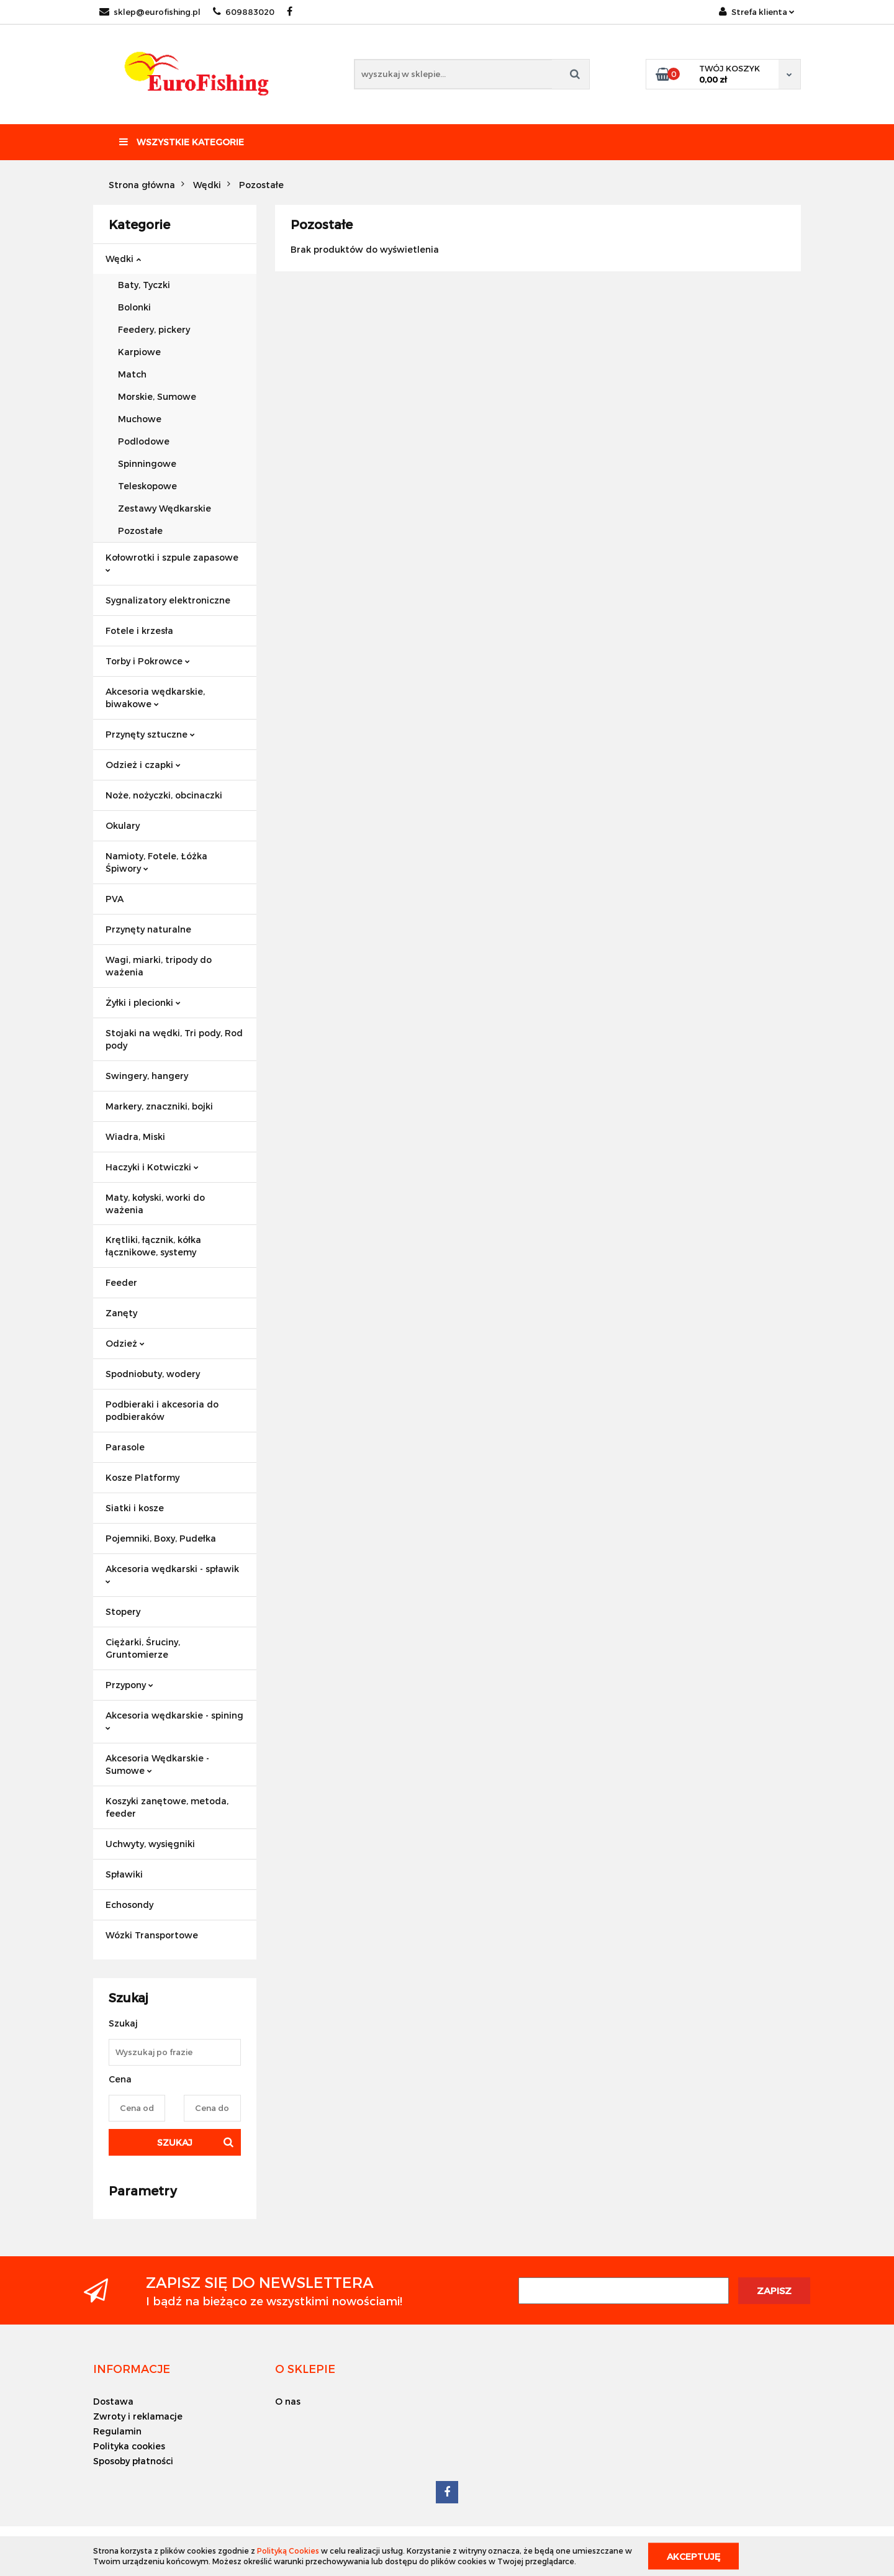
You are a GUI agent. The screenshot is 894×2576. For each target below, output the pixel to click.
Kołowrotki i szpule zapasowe (172, 562)
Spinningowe (147, 463)
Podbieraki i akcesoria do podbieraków (162, 1410)
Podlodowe (143, 441)
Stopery (123, 1611)
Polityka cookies (129, 2446)
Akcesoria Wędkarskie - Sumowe (157, 1764)
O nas (287, 2401)
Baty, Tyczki (144, 284)
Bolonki (134, 307)
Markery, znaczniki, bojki (159, 1106)
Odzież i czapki (143, 764)
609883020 (243, 12)
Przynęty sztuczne (150, 734)
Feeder (121, 1282)
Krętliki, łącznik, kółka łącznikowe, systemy (153, 1245)
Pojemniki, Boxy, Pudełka (161, 1538)
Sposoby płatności (133, 2461)
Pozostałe (140, 530)
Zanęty (121, 1313)
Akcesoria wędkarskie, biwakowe (155, 697)
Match (132, 374)
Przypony (129, 1684)
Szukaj (174, 2142)
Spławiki (124, 1874)
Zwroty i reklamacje (138, 2416)
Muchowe (139, 419)
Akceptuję (693, 2556)
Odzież (125, 1343)
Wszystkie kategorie (181, 142)
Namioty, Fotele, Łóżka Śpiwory (156, 862)
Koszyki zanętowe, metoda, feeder (167, 1807)
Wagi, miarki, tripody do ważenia (159, 965)
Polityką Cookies (288, 2550)
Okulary (123, 825)
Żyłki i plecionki (143, 1002)
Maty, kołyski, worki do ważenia (155, 1203)
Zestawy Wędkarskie (164, 508)
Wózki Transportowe (152, 1935)
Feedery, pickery (154, 329)
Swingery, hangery (147, 1075)
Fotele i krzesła (139, 630)
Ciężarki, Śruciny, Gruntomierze (143, 1648)
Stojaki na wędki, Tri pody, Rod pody (174, 1039)
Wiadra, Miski (135, 1136)
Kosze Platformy (142, 1477)
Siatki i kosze (135, 1508)
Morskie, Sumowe (157, 396)
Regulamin (117, 2431)
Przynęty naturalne (148, 929)
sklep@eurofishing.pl (150, 12)
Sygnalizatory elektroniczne (168, 600)
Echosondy (129, 1904)
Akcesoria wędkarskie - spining (174, 1720)
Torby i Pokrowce (148, 661)
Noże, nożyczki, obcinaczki (164, 795)
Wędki (123, 258)
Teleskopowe (147, 486)
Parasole (125, 1447)
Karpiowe (139, 351)
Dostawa (113, 2401)
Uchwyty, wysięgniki (150, 1843)
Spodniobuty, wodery (153, 1373)
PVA (115, 898)
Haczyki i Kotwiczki (152, 1167)
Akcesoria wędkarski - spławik (172, 1573)
